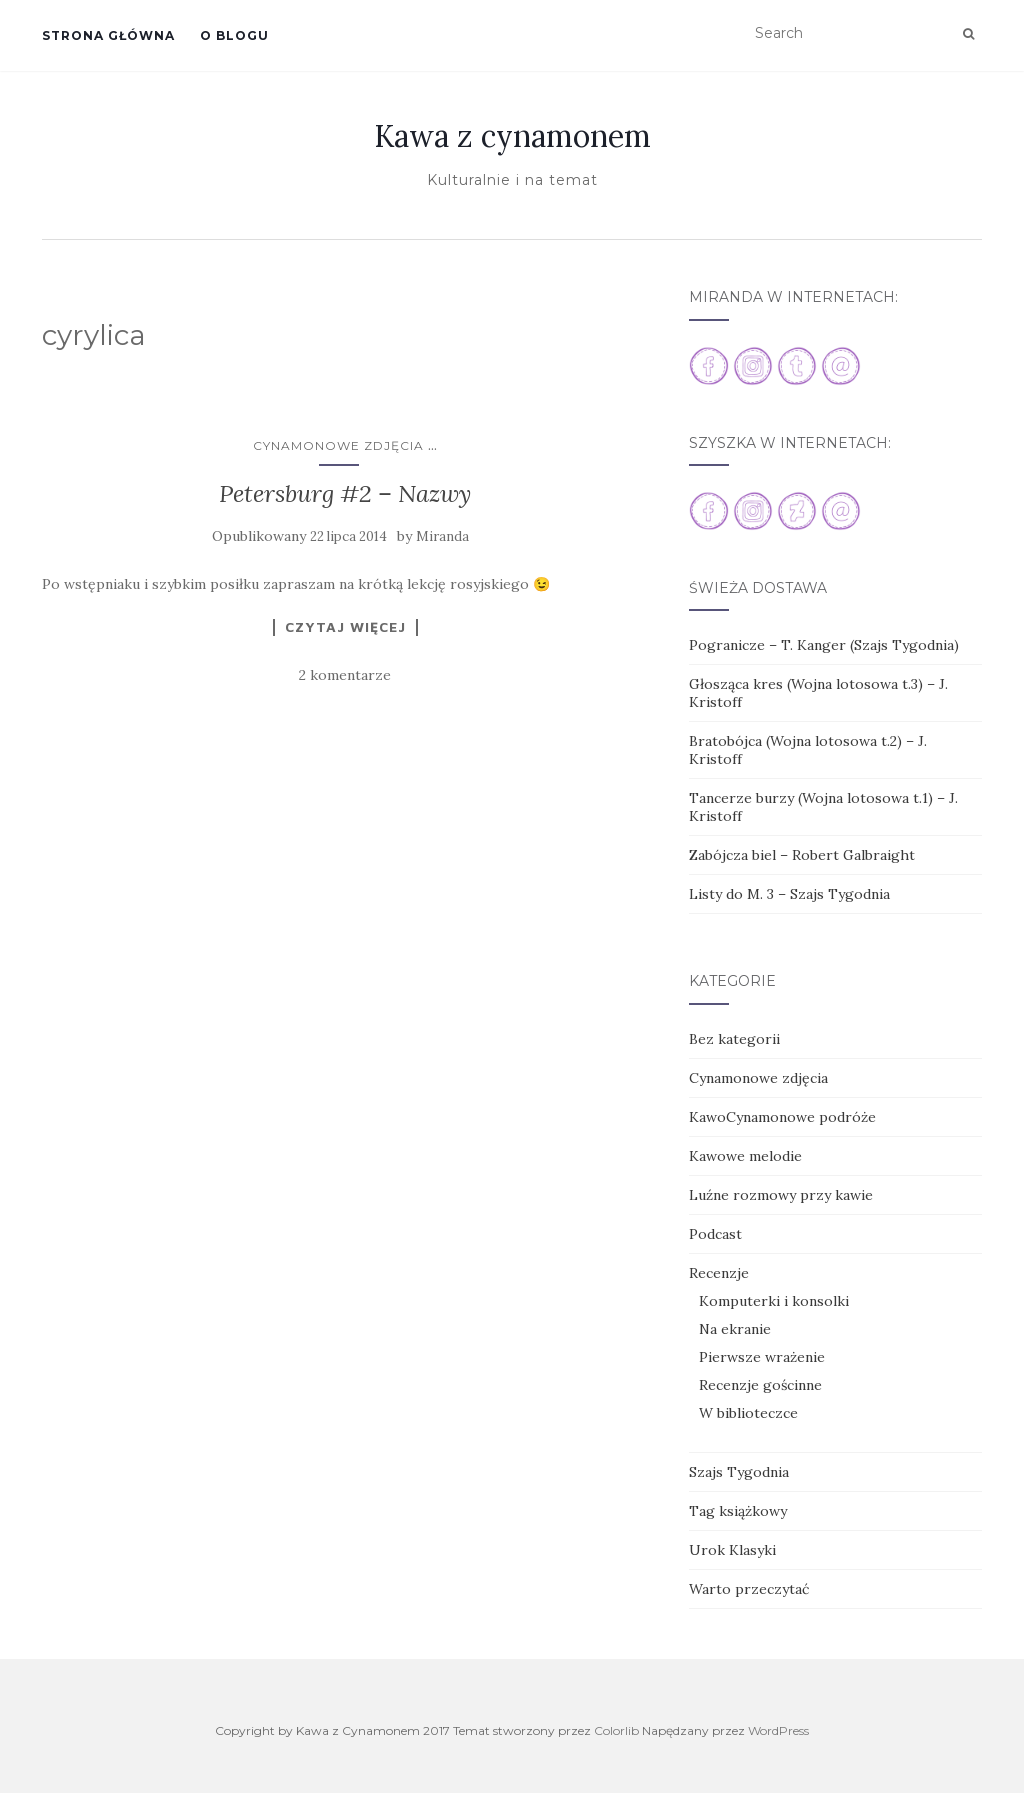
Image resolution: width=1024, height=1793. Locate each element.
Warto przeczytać (749, 1589)
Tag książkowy (738, 1511)
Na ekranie (735, 1329)
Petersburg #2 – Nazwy (345, 493)
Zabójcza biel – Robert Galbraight (802, 855)
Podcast (715, 1234)
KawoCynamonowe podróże (782, 1117)
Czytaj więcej (345, 627)
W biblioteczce (748, 1413)
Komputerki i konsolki (774, 1301)
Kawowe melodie (745, 1156)
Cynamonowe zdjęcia (338, 445)
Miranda (442, 536)
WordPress (778, 1730)
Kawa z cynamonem (512, 136)
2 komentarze (345, 675)
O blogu (234, 35)
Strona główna (108, 35)
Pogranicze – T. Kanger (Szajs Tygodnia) (824, 645)
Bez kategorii (734, 1039)
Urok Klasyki (732, 1550)
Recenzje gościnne (760, 1385)
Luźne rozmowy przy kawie (781, 1195)
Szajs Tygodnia (739, 1472)
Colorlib (616, 1730)
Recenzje (719, 1273)
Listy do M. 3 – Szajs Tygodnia (789, 894)
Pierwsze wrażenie (762, 1357)
